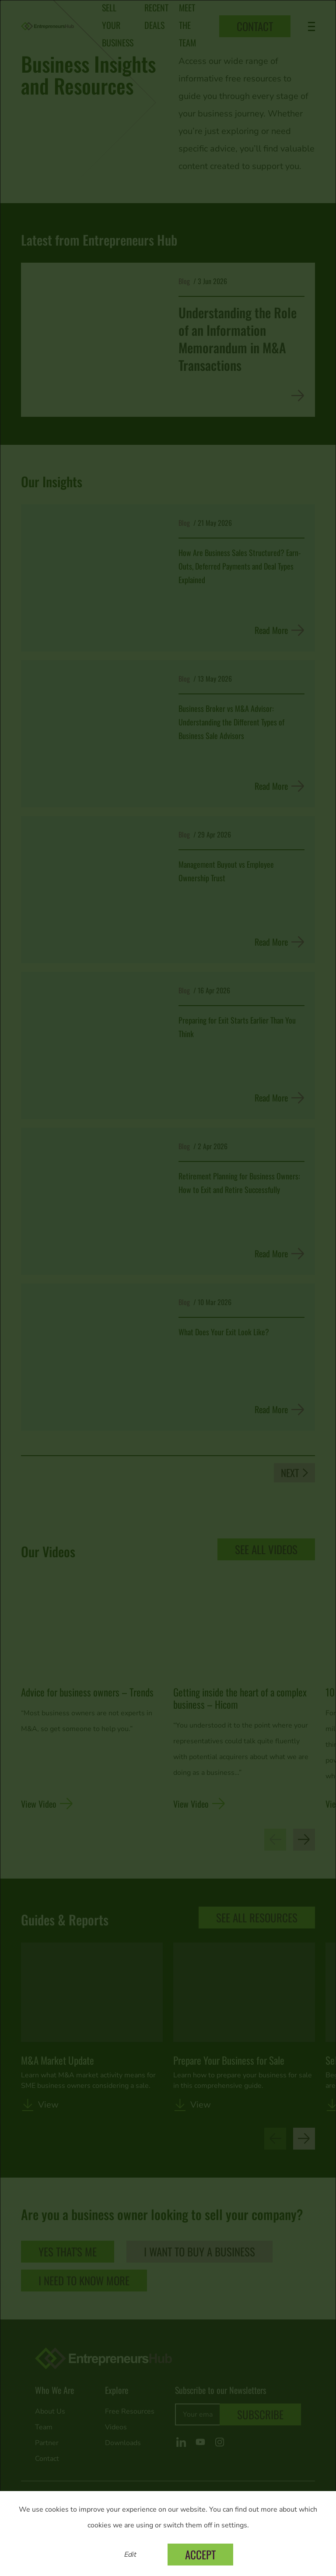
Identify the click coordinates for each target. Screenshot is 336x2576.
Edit (130, 2554)
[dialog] (168, 1288)
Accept (200, 2554)
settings (234, 2525)
